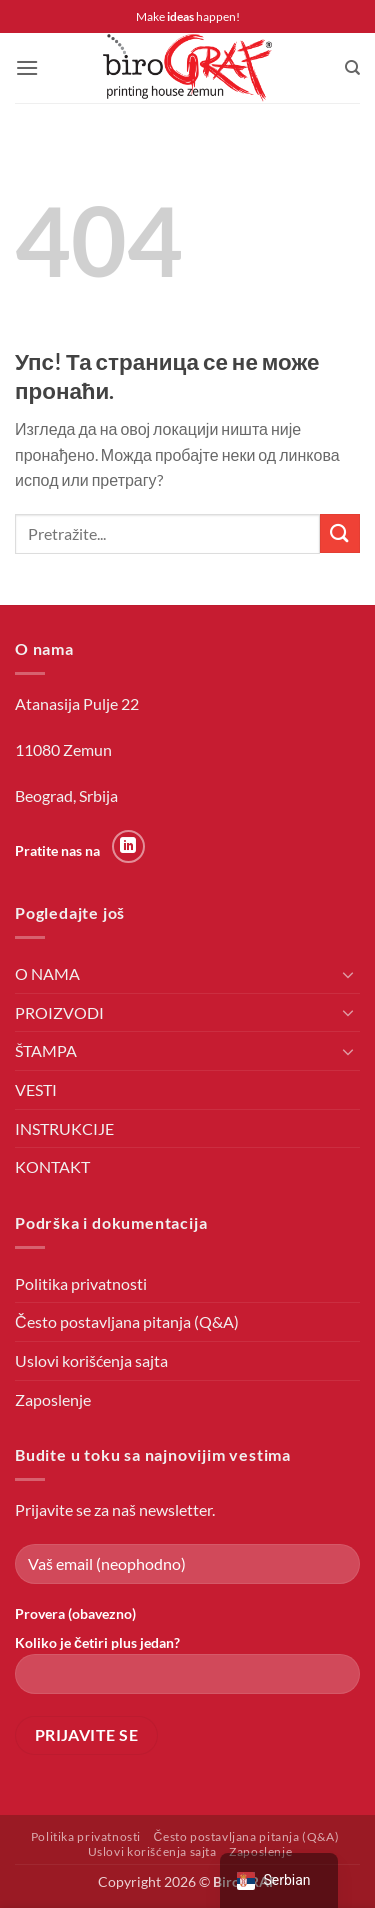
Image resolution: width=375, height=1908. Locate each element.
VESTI (36, 1089)
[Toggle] (348, 974)
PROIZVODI (59, 1012)
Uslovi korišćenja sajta (91, 1360)
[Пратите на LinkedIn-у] (128, 846)
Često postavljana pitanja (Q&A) (127, 1321)
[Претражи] (352, 68)
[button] (27, 67)
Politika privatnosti (81, 1283)
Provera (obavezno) (75, 1613)
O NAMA (47, 973)
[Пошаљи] (340, 533)
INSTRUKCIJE (64, 1128)
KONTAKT (52, 1166)
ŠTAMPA (46, 1050)
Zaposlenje (53, 1399)
